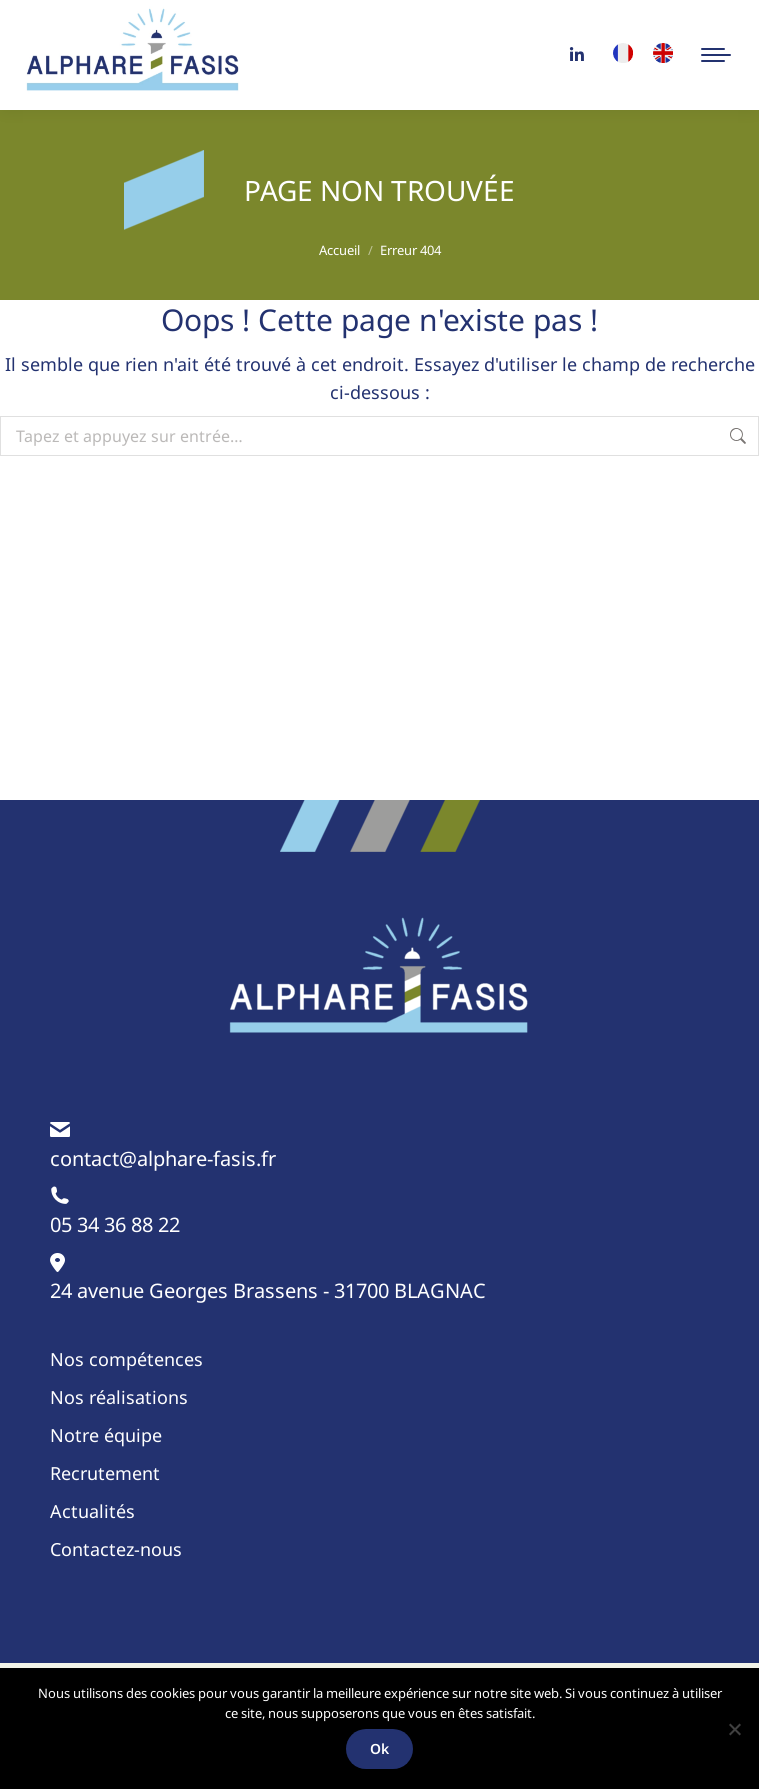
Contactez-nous (116, 1549)
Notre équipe (106, 1435)
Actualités (92, 1511)
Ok (379, 1748)
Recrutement (105, 1473)
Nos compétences (126, 1359)
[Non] (734, 1729)
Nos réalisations (119, 1397)
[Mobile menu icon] (716, 55)
